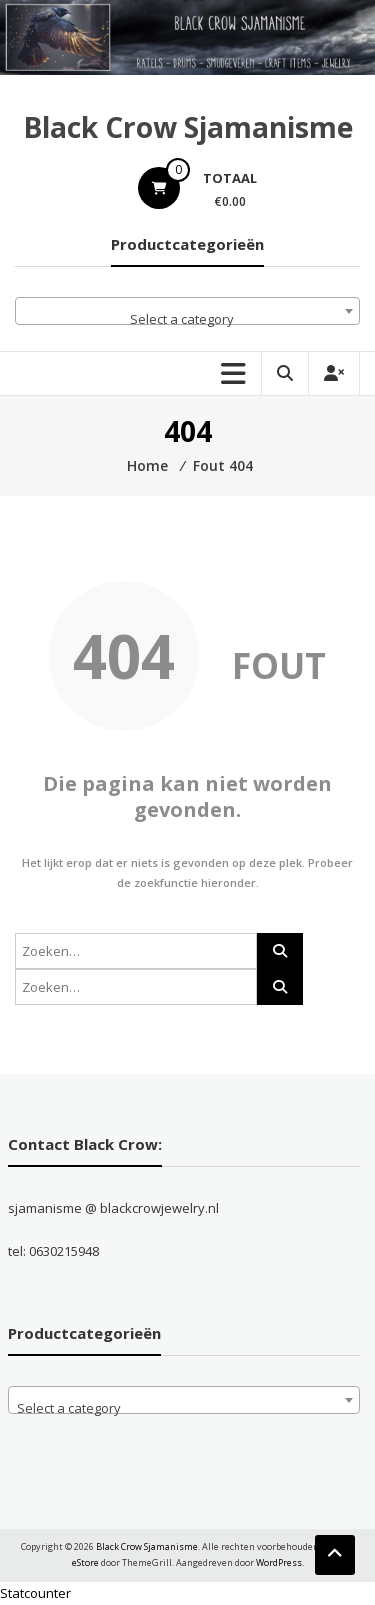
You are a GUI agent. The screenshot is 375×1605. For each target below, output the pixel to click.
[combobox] (187, 311)
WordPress (279, 1562)
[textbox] (187, 318)
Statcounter (35, 1593)
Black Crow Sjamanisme (188, 127)
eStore (85, 1562)
